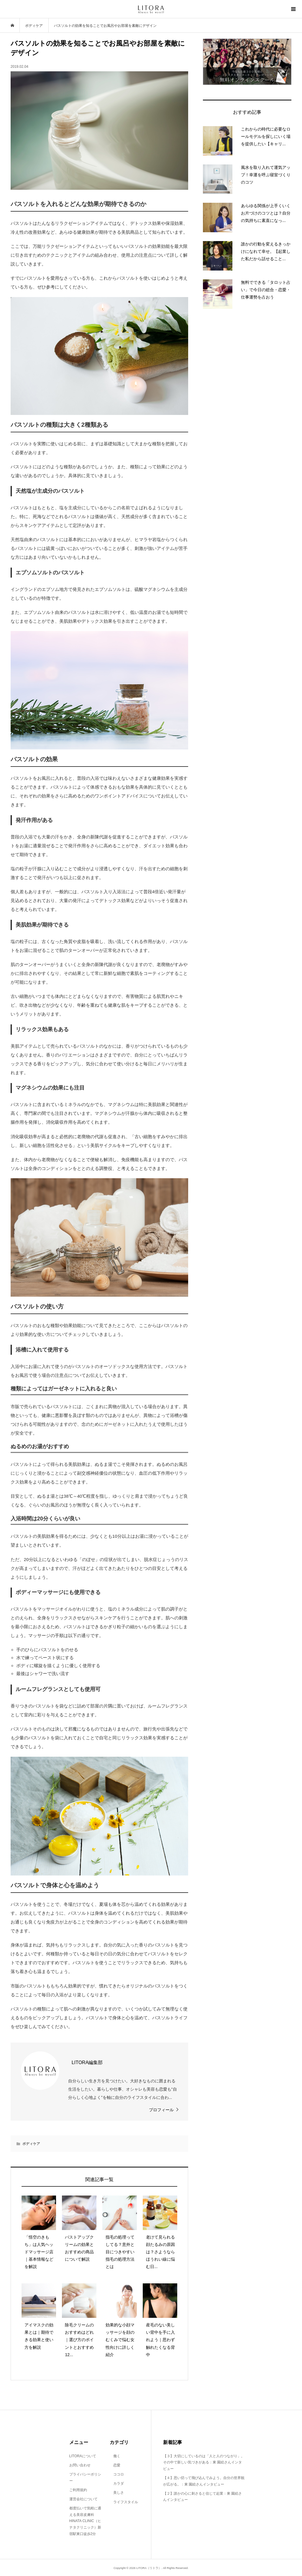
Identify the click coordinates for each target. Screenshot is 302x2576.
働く (115, 2456)
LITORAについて (82, 2456)
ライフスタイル (124, 2502)
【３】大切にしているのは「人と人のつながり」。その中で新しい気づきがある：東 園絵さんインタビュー (203, 2462)
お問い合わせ (80, 2465)
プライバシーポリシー (85, 2477)
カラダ (117, 2483)
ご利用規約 (78, 2490)
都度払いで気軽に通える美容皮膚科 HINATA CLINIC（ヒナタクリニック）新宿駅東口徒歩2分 (85, 2521)
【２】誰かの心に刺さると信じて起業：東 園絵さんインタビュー (202, 2496)
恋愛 (115, 2465)
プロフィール (161, 2109)
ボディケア (31, 2144)
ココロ (117, 2474)
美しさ (117, 2493)
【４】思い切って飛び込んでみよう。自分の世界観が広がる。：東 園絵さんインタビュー (203, 2481)
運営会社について (83, 2499)
